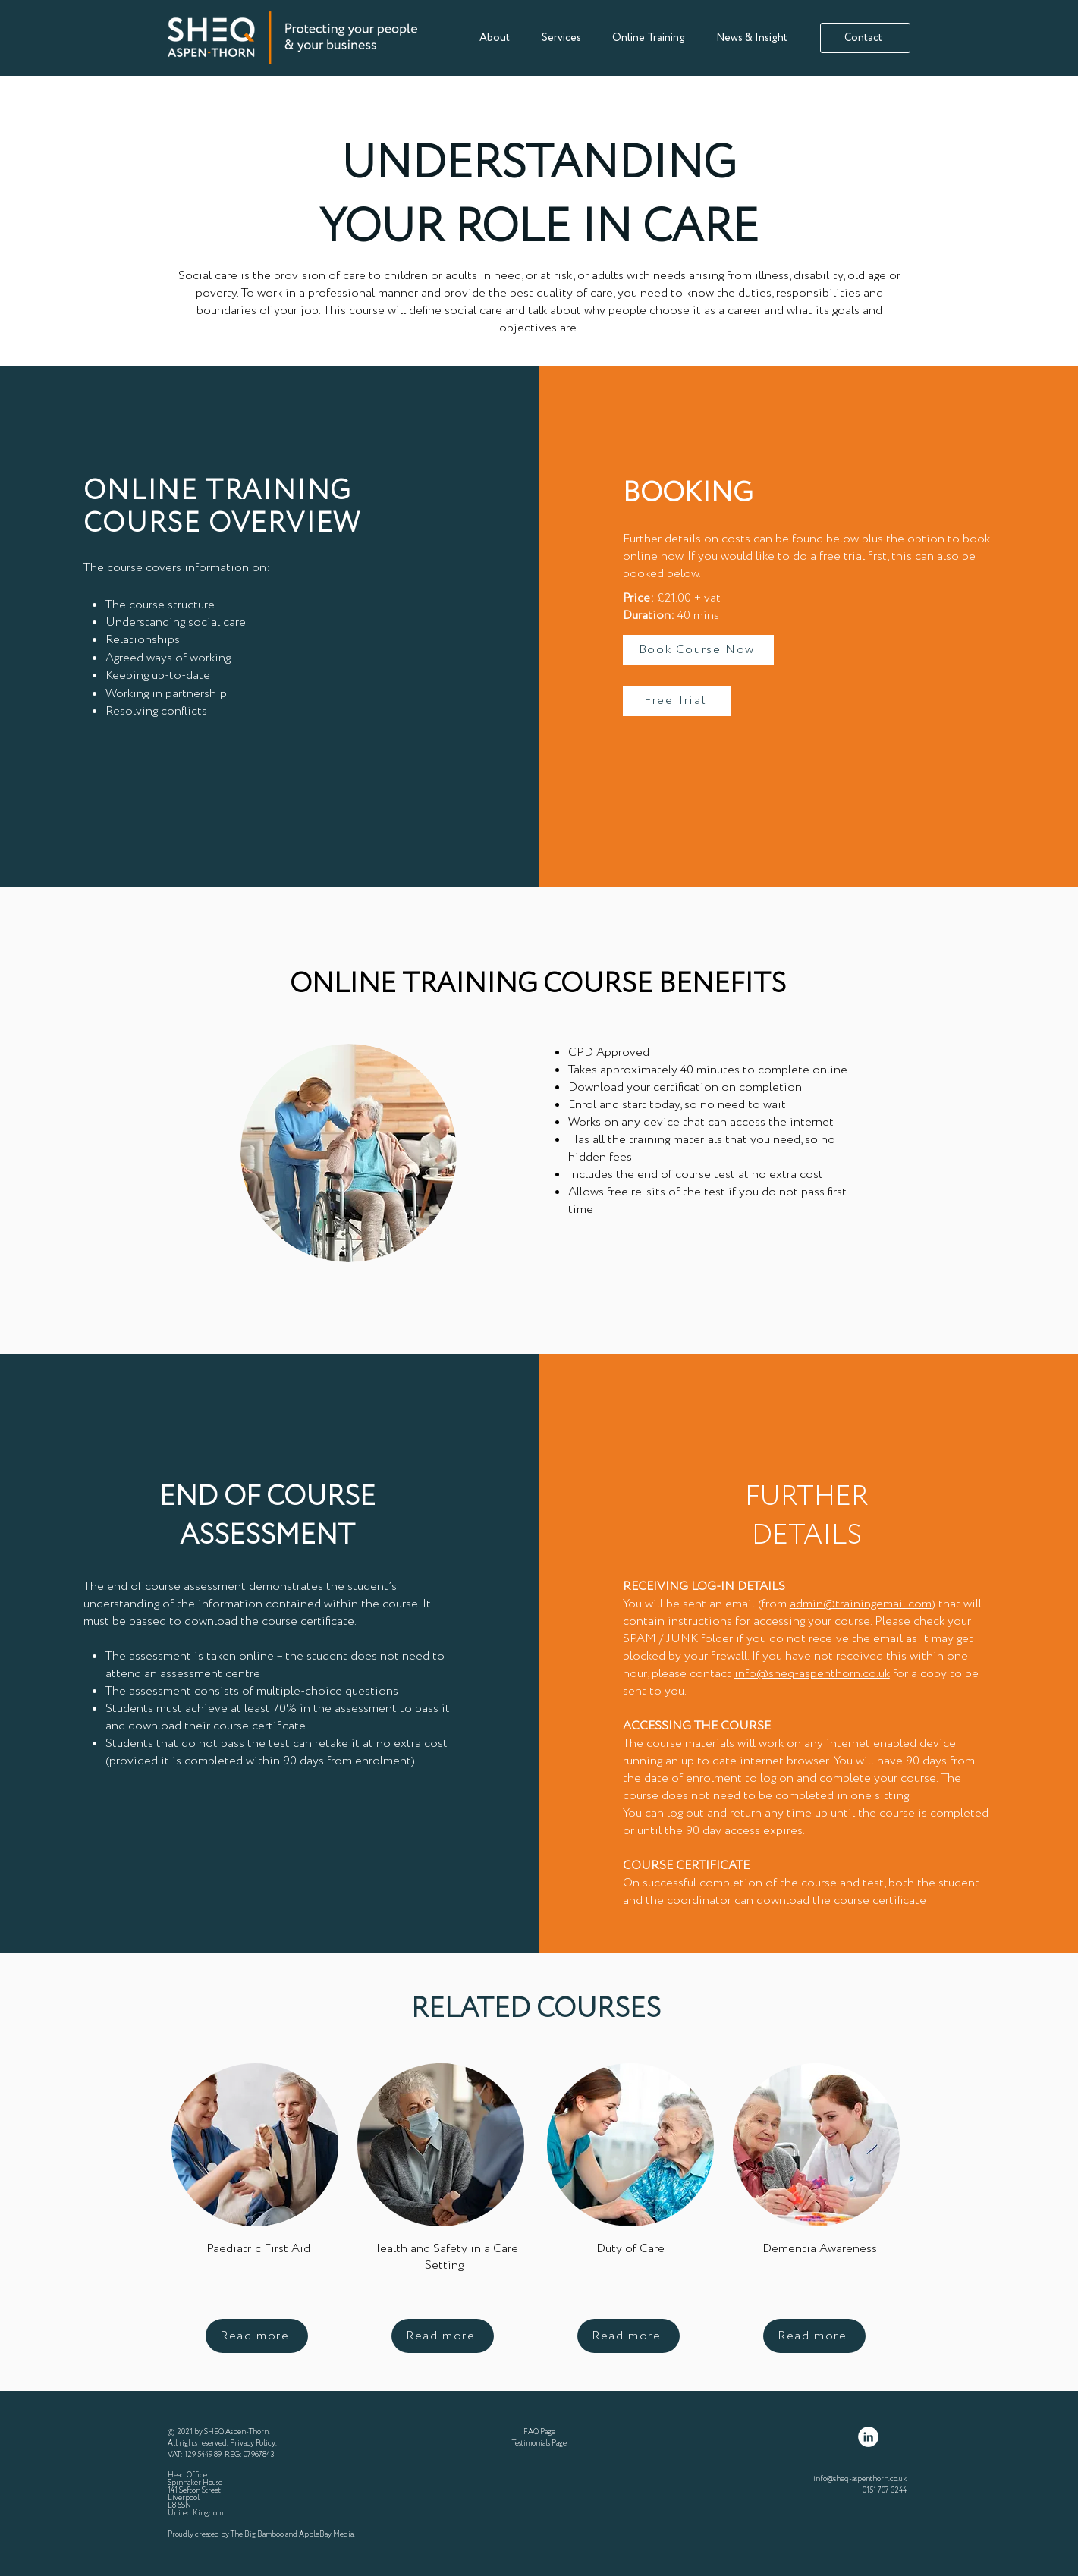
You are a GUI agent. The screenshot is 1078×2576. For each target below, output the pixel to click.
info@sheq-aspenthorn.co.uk (812, 1673)
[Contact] (865, 38)
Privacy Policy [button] (252, 2443)
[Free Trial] (677, 701)
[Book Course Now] (698, 650)
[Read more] (257, 2336)
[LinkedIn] (868, 2437)
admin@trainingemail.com (861, 1604)
